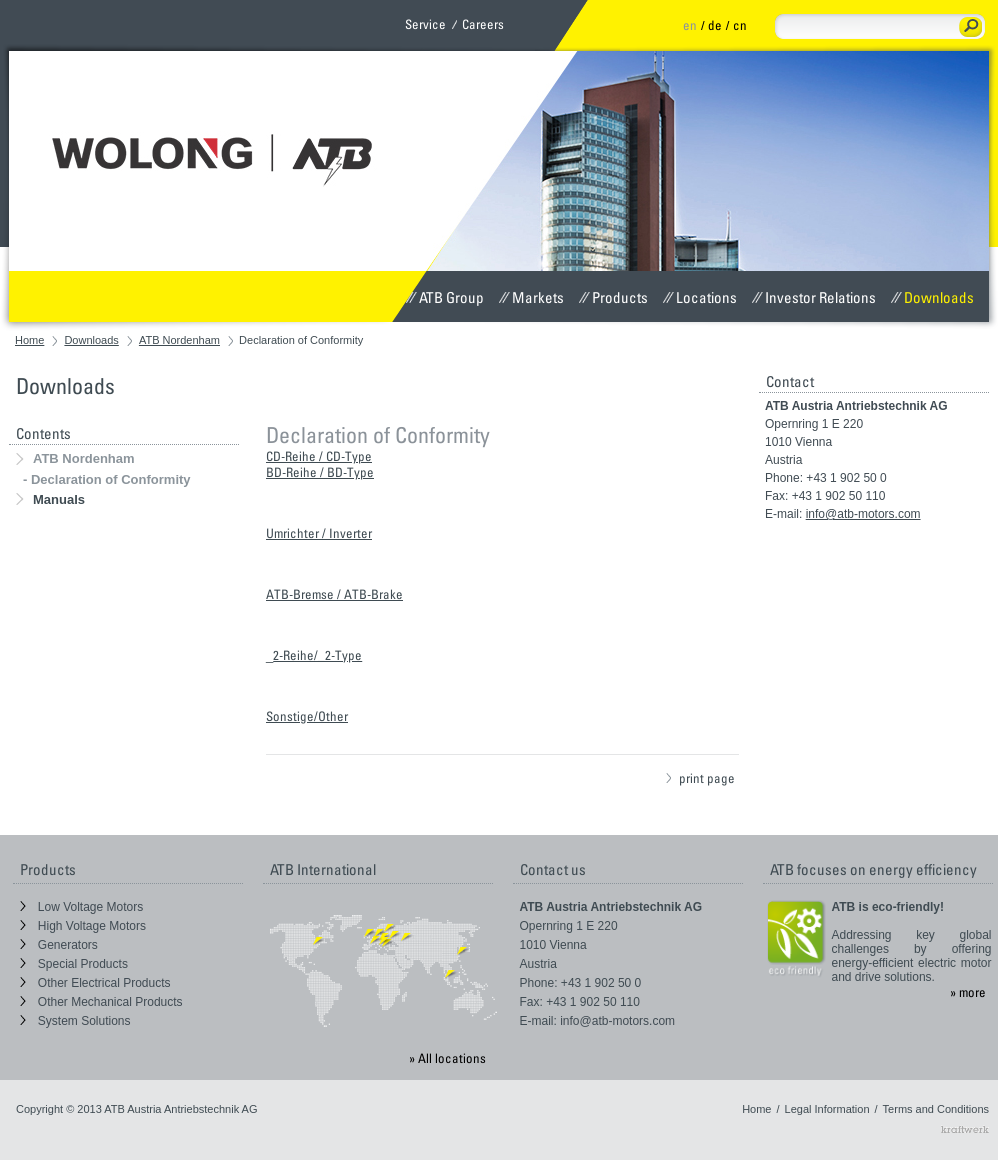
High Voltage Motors (83, 926)
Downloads (932, 297)
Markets (531, 297)
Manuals (50, 499)
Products (613, 297)
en (690, 25)
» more (968, 992)
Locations (700, 297)
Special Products (74, 964)
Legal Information (827, 1109)
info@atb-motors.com (863, 514)
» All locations (447, 1058)
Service (425, 24)
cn (740, 25)
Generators (59, 945)
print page (700, 778)
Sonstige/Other (307, 716)
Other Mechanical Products (101, 1002)
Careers (483, 24)
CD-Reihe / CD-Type (319, 456)
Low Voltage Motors (82, 907)
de (715, 25)
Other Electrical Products (95, 983)
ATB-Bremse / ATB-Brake (334, 594)
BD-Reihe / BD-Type (320, 472)
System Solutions (75, 1021)
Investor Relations (814, 297)
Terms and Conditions (936, 1109)
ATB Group (445, 297)
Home (29, 340)
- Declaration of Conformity (107, 479)
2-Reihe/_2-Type (317, 655)
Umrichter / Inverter (319, 533)
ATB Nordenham (179, 340)
